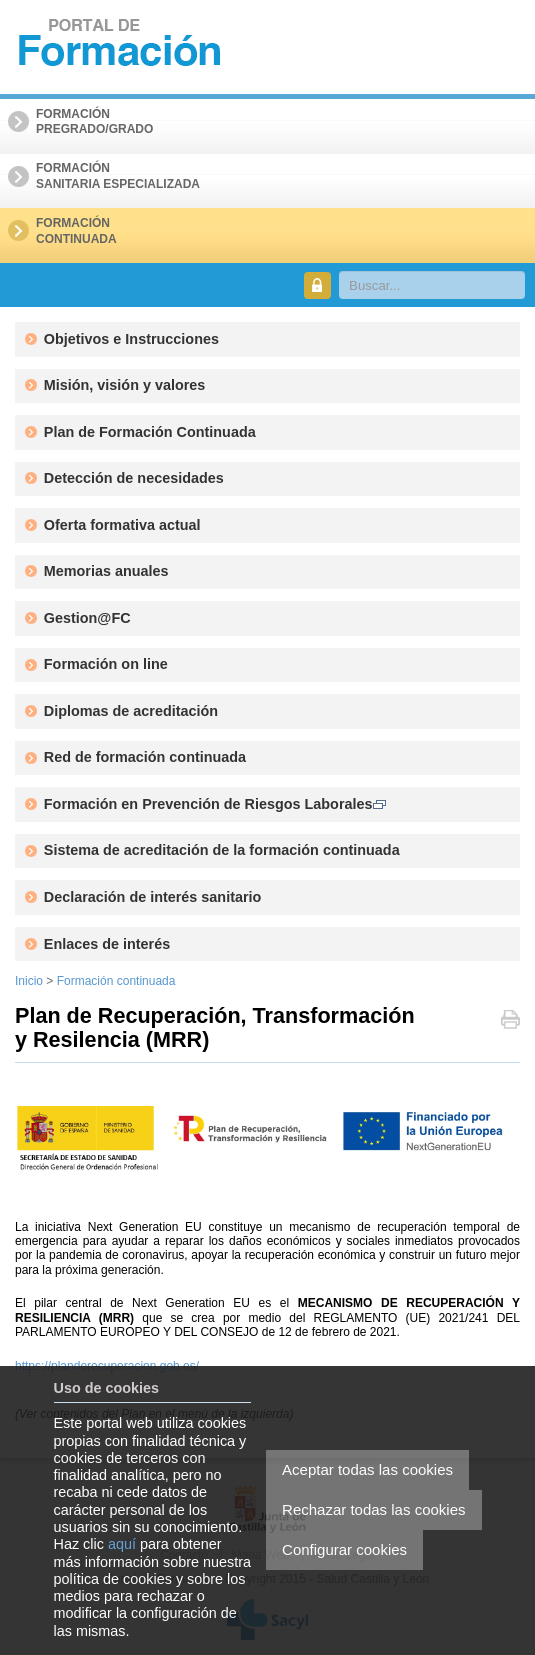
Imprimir (510, 1021)
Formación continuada (116, 981)
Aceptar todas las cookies (367, 1469)
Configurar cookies (344, 1549)
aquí (122, 1544)
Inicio (29, 981)
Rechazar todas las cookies (373, 1509)
